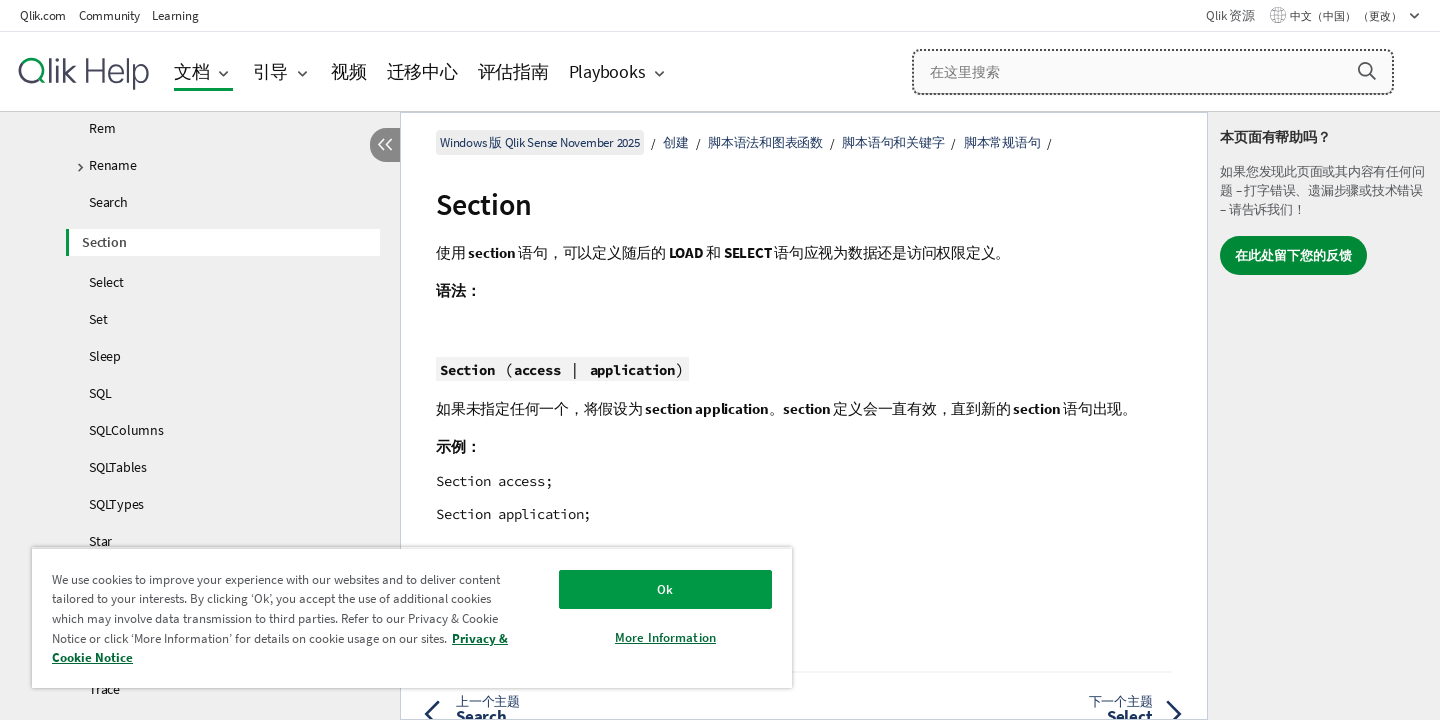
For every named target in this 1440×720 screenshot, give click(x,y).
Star (100, 541)
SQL (100, 393)
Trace (104, 689)
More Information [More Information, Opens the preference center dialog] (665, 637)
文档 (192, 71)
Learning (175, 15)
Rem (102, 128)
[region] (412, 617)
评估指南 (513, 71)
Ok (665, 589)
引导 (271, 71)
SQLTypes (116, 504)
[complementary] (1324, 416)
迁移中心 (422, 71)
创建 (676, 142)
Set (98, 319)
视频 (349, 71)
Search (108, 202)
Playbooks (607, 71)
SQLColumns (126, 430)
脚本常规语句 (1002, 142)
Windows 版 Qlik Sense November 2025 (540, 142)
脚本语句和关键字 (893, 142)
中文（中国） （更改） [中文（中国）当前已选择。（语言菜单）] (1347, 16)
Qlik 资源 (1230, 15)
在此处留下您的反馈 (1293, 255)
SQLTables (118, 467)
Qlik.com (43, 15)
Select (106, 282)
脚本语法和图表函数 (765, 142)
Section (104, 242)
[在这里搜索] (1153, 72)
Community (109, 15)
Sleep (105, 356)
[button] (1367, 71)
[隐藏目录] (385, 145)
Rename (113, 165)
